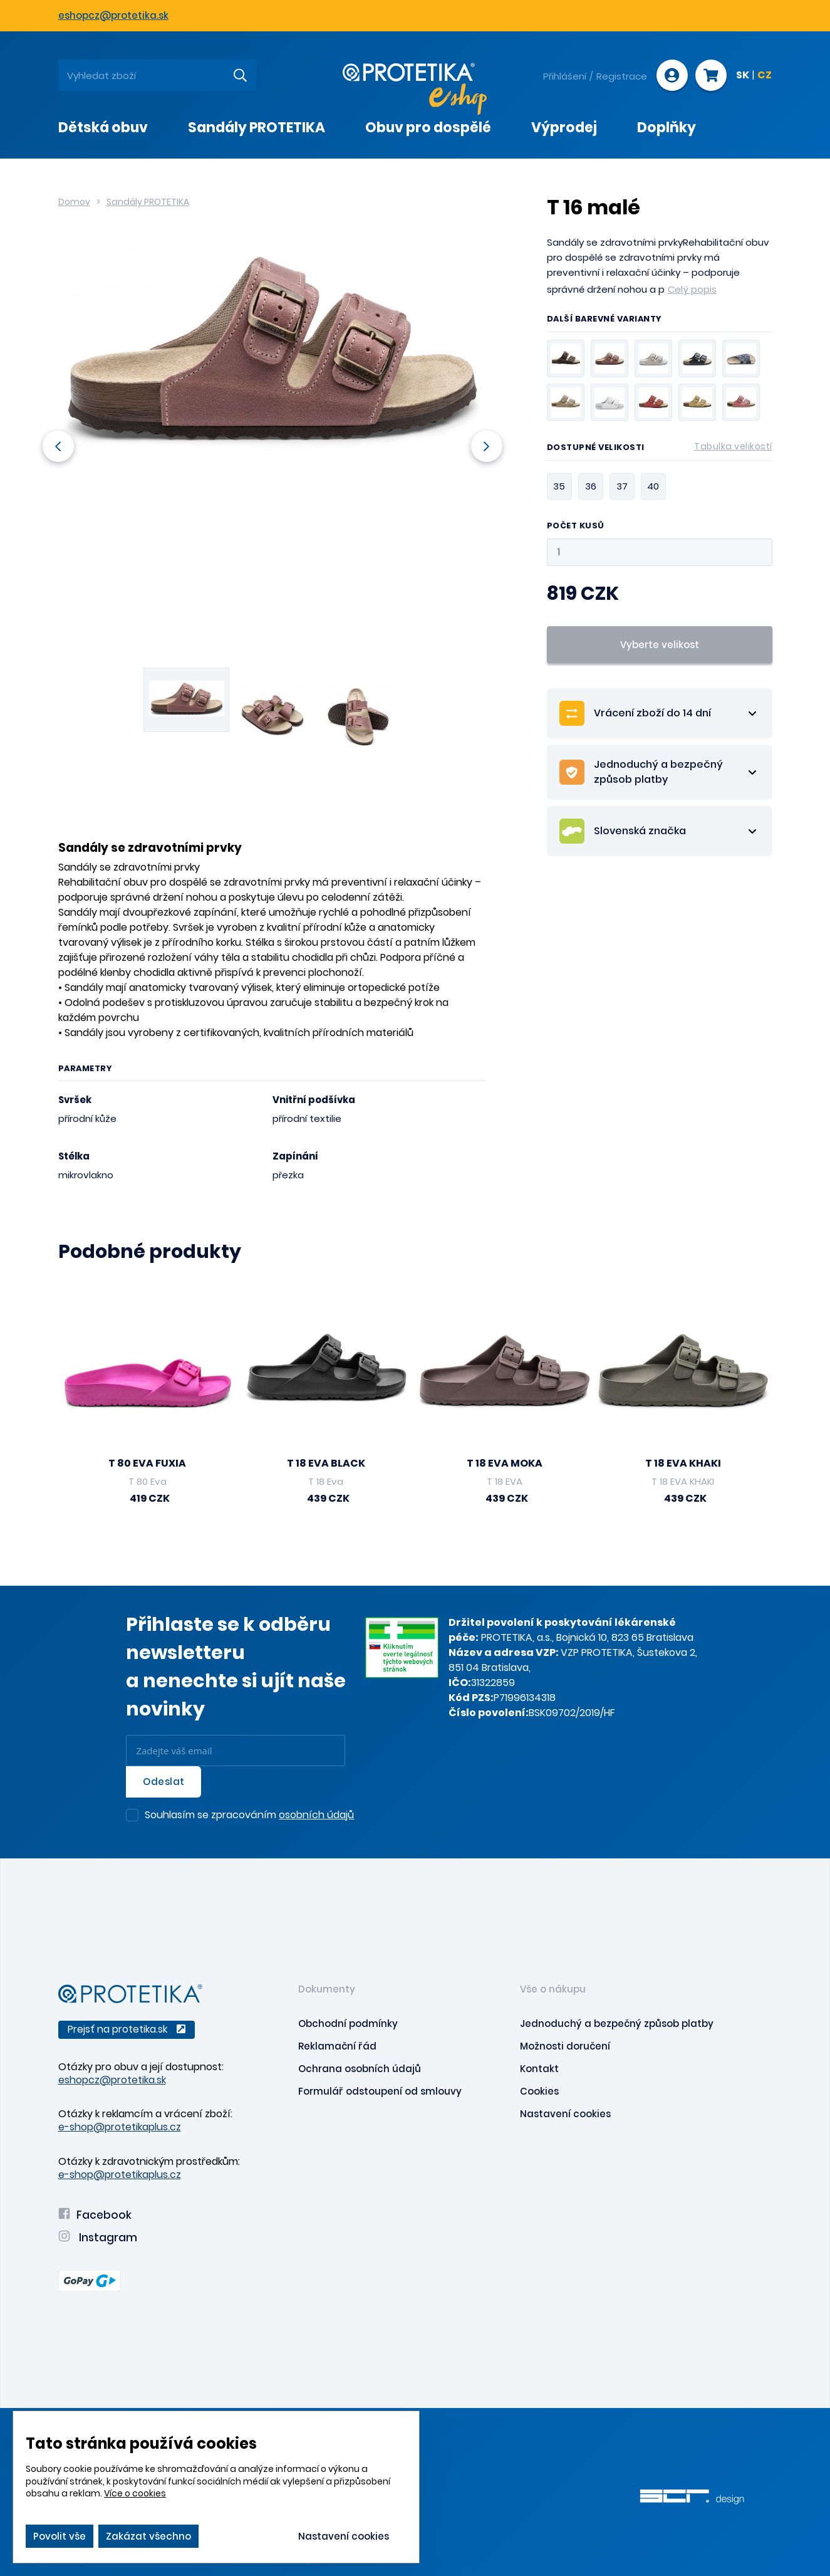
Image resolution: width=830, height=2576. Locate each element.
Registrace (621, 76)
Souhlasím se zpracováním (249, 1815)
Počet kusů (575, 526)
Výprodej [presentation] (564, 127)
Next (486, 446)
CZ (764, 76)
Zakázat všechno (148, 2536)
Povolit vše (59, 2536)
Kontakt (539, 2068)
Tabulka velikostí (733, 446)
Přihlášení (564, 76)
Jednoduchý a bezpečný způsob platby (616, 2023)
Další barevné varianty (604, 320)
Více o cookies (135, 2493)
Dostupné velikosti (659, 449)
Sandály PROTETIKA (147, 202)
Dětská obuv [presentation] (103, 127)
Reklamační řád (337, 2046)
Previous (58, 446)
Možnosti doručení (565, 2046)
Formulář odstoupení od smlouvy (380, 2091)
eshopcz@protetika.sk (113, 15)
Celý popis (692, 289)
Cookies (539, 2091)
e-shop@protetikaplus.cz (119, 2127)
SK (742, 76)
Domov (74, 202)
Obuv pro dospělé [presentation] (428, 127)
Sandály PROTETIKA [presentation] (256, 127)
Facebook (95, 2215)
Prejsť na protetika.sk (126, 2029)
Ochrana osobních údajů (359, 2068)
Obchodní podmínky (348, 2023)
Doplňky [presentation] (666, 127)
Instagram (97, 2237)
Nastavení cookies (565, 2113)
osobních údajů (316, 1815)
